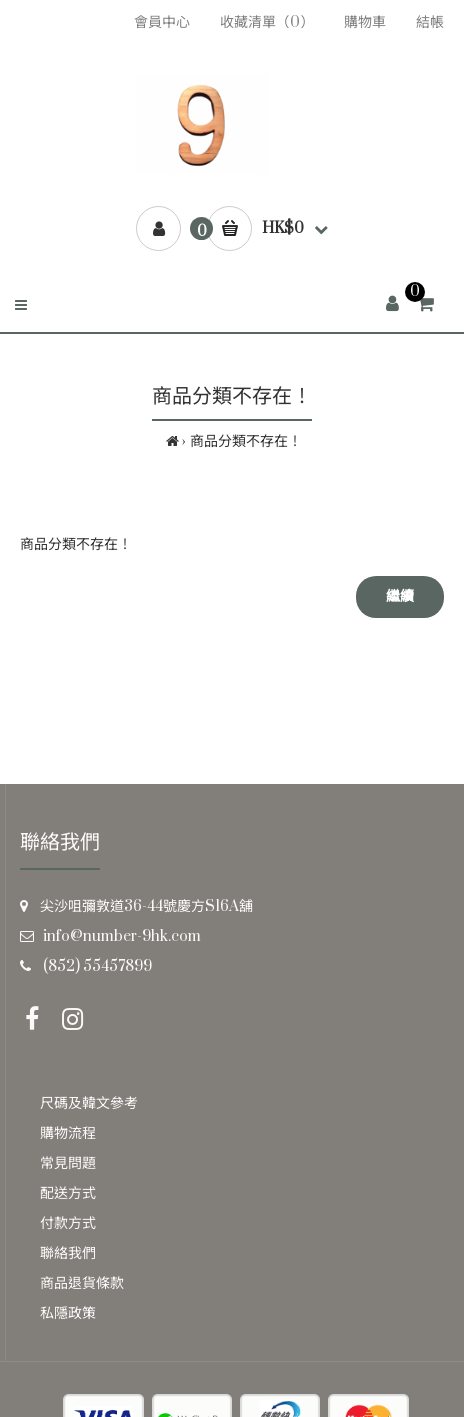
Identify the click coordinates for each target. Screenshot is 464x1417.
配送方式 (68, 1193)
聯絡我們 (68, 1253)
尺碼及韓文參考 (89, 1103)
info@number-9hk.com (122, 936)
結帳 (430, 22)
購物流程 (68, 1133)
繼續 (400, 596)
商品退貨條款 (82, 1283)
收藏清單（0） (267, 22)
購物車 (365, 22)
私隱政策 (68, 1313)
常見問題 (68, 1163)
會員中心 (162, 22)
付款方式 (68, 1223)
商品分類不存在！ (246, 441)
